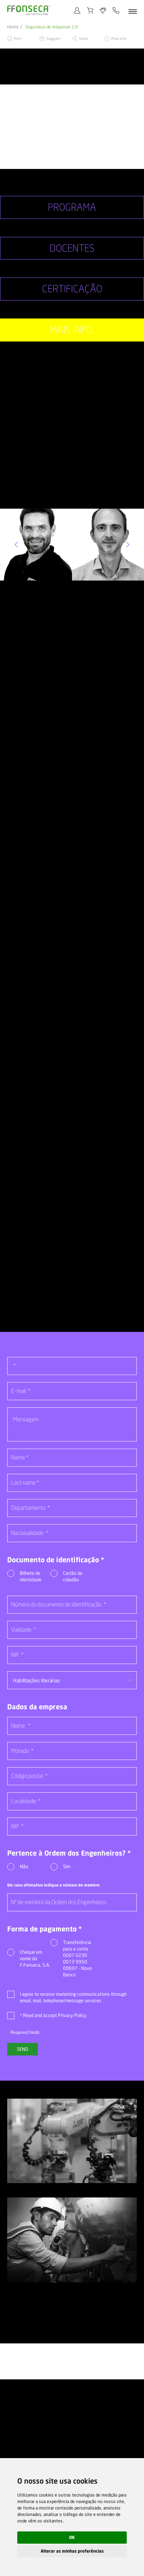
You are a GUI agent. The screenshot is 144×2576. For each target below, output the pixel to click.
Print (18, 38)
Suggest (53, 38)
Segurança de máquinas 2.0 (51, 26)
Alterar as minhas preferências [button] (72, 2551)
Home (13, 26)
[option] (72, 126)
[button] (16, 543)
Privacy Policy (72, 2013)
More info (118, 38)
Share (83, 38)
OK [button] (72, 2537)
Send (22, 2047)
